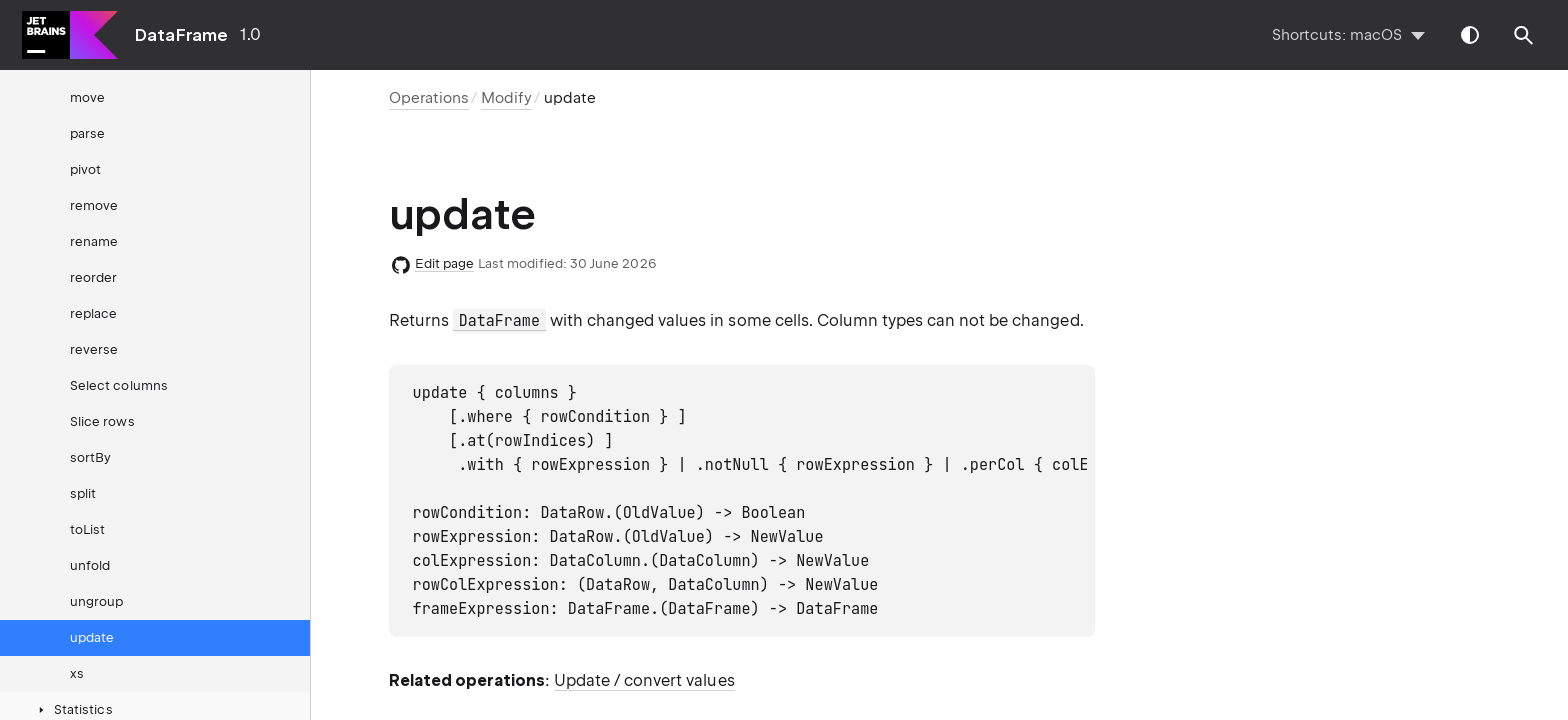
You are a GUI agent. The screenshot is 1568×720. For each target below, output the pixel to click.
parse (87, 133)
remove (94, 205)
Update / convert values (644, 680)
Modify (506, 98)
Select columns (119, 385)
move (87, 97)
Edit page (445, 263)
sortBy (90, 457)
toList (87, 529)
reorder (93, 277)
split (83, 493)
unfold (90, 565)
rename (94, 241)
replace (93, 313)
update (92, 637)
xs (77, 673)
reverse (94, 349)
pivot (85, 169)
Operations (429, 98)
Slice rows (102, 421)
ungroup (96, 601)
